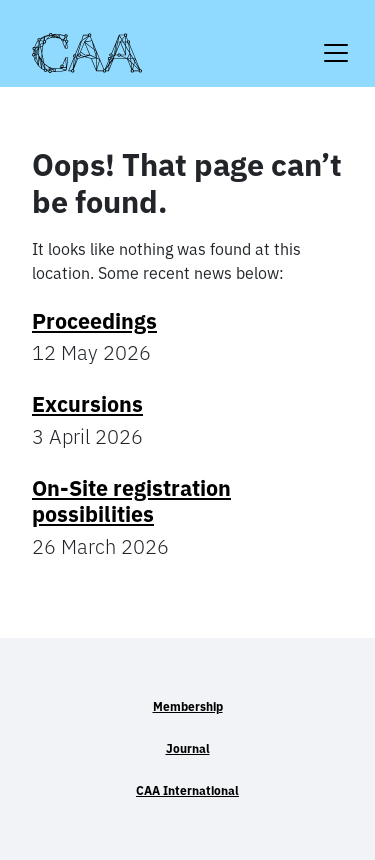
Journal (188, 748)
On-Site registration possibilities (131, 501)
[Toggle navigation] (336, 40)
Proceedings (94, 321)
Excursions (87, 404)
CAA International (187, 790)
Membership (188, 706)
